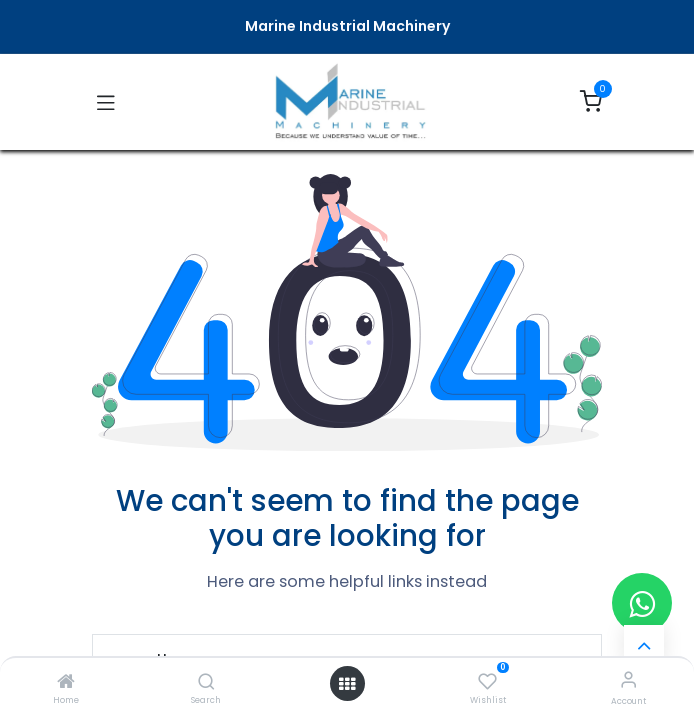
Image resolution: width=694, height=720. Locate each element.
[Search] (206, 683)
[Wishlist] (487, 680)
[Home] (66, 683)
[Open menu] (347, 684)
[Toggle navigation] (106, 102)
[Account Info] (628, 679)
